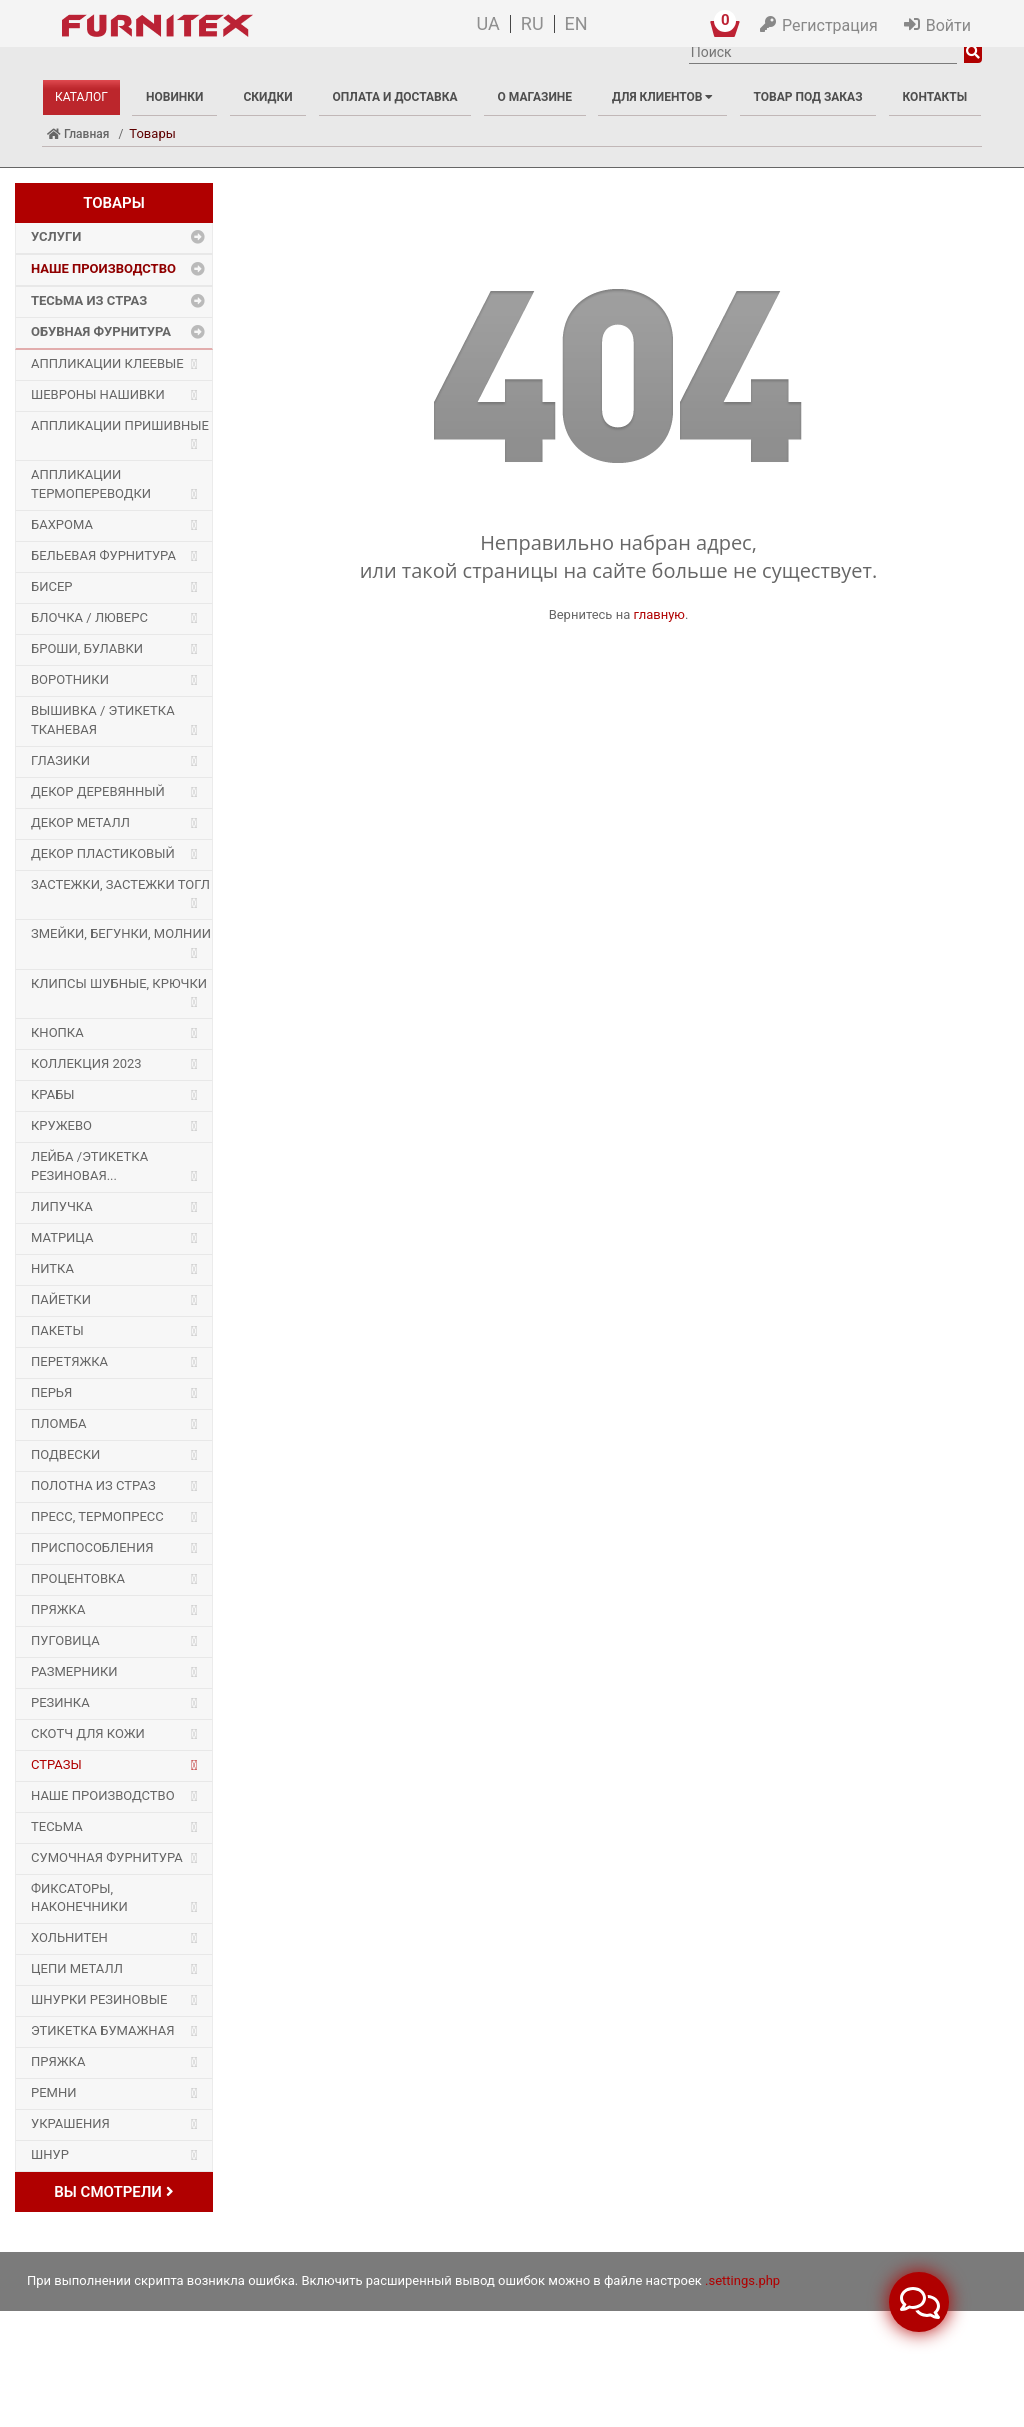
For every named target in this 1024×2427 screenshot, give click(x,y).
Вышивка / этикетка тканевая (103, 720)
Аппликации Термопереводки (91, 484)
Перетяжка (69, 1361)
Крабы (53, 1094)
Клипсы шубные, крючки (119, 983)
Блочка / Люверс (89, 617)
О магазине (535, 97)
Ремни (54, 2092)
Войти (948, 25)
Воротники (70, 679)
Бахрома (62, 524)
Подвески (65, 1454)
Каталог (81, 97)
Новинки (174, 97)
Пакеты (57, 1330)
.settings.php (742, 2280)
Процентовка (78, 1578)
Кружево (61, 1125)
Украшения (70, 2123)
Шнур (50, 2154)
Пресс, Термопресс (97, 1516)
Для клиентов (662, 97)
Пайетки (61, 1299)
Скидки (267, 97)
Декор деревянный (98, 791)
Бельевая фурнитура (103, 555)
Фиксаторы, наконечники (79, 1898)
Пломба (58, 1423)
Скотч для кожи (88, 1733)
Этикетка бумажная (102, 2030)
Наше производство (103, 268)
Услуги (56, 236)
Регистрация (830, 25)
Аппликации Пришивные (120, 425)
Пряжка (58, 1609)
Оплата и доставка (395, 97)
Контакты (935, 97)
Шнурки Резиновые (99, 1999)
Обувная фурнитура (101, 331)
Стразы (56, 1764)
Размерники (74, 1671)
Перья (51, 1392)
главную (659, 614)
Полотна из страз (93, 1485)
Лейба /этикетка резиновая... (89, 1166)
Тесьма (57, 1826)
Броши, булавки (87, 648)
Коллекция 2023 (86, 1063)
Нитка (52, 1268)
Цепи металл (77, 1968)
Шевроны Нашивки (98, 394)
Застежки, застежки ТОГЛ (120, 884)
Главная (78, 134)
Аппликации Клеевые (107, 363)
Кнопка (57, 1032)
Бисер (52, 586)
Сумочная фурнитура (107, 1857)
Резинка (60, 1702)
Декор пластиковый (103, 853)
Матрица (62, 1237)
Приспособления (92, 1547)
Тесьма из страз (89, 300)
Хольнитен (69, 1937)
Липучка (62, 1206)
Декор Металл (80, 822)
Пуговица (65, 1640)
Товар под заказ (807, 97)
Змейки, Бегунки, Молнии (121, 933)
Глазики (60, 760)
